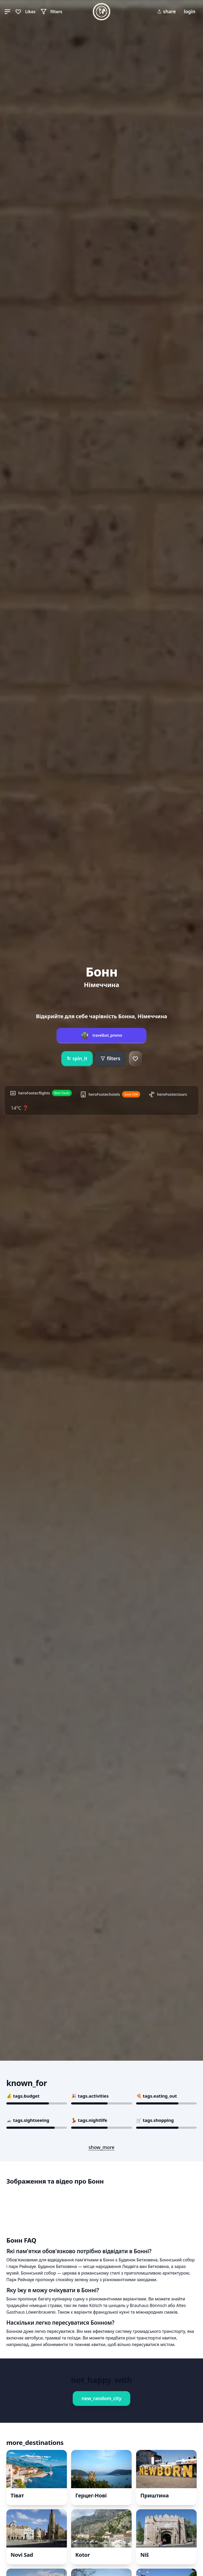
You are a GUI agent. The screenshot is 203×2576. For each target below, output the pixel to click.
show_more (101, 2147)
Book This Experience (49, 2344)
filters (110, 1058)
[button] (7, 11)
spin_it (77, 1058)
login (189, 11)
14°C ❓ (19, 1108)
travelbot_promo (107, 1035)
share (166, 11)
